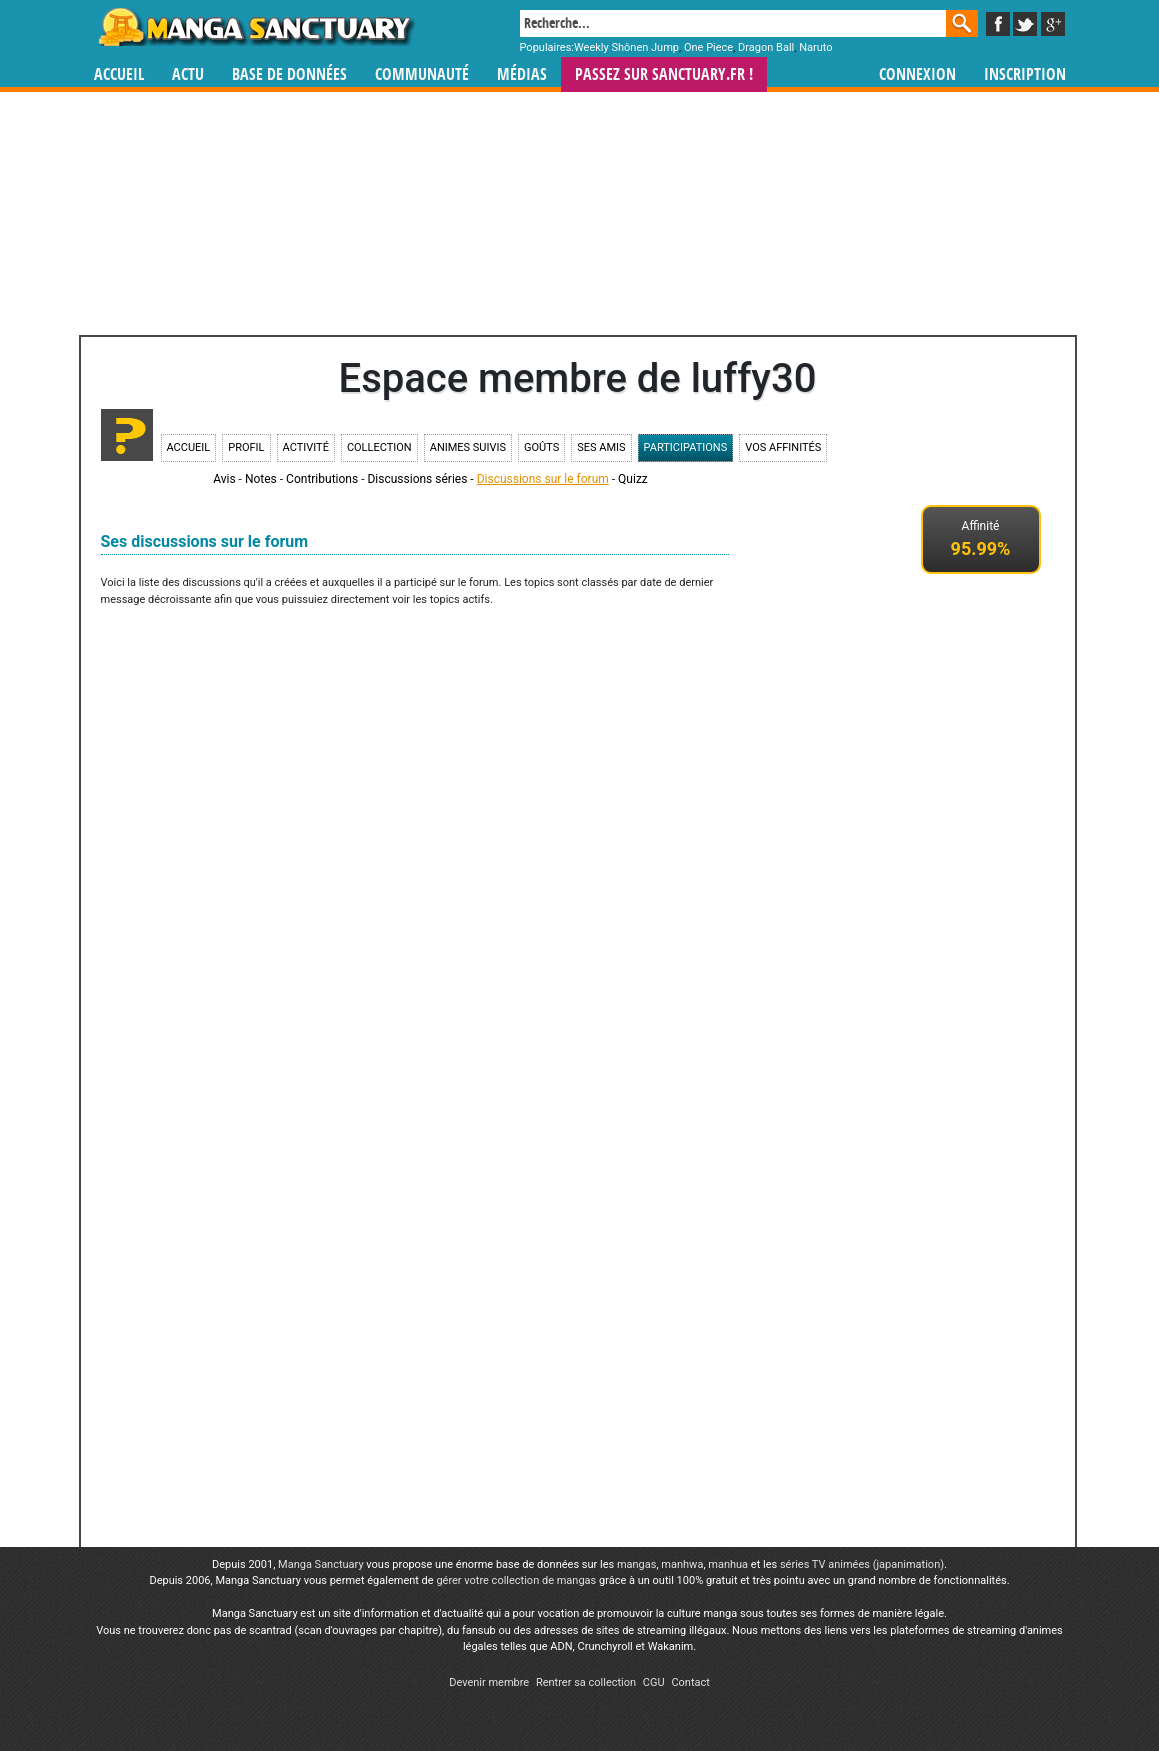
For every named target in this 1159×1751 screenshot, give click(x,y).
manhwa (682, 1564)
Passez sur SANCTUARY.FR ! (664, 74)
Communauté (422, 74)
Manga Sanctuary (321, 1564)
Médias (522, 74)
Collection (379, 447)
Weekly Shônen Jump (626, 47)
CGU (654, 1682)
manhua (728, 1564)
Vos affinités (783, 447)
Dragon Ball (766, 47)
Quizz (633, 479)
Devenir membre (489, 1682)
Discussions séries (417, 479)
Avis (224, 479)
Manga (255, 27)
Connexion (917, 74)
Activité (306, 447)
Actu (188, 74)
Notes (261, 479)
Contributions (322, 479)
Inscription (1025, 74)
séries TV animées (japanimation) (862, 1564)
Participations (686, 447)
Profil (246, 447)
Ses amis (601, 447)
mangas (637, 1564)
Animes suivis (468, 447)
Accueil (119, 74)
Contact (690, 1682)
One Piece (708, 47)
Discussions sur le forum (543, 479)
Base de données (289, 74)
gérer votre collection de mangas (516, 1580)
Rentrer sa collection (586, 1682)
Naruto (815, 47)
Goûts (541, 447)
